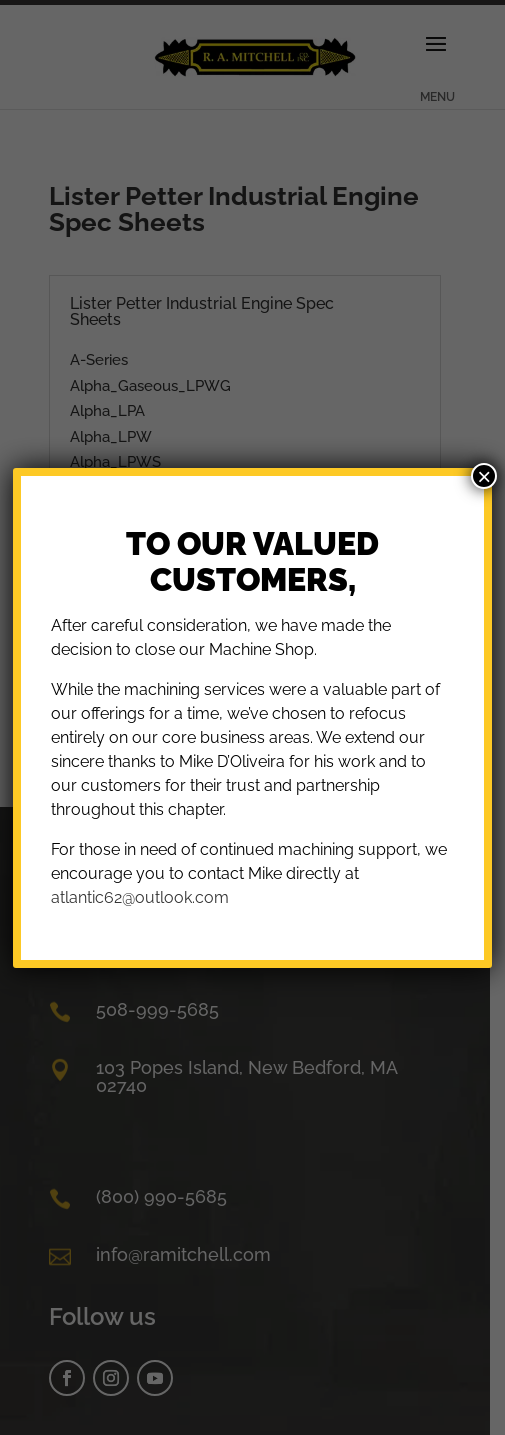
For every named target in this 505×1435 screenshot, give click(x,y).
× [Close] (484, 476)
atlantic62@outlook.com (140, 897)
